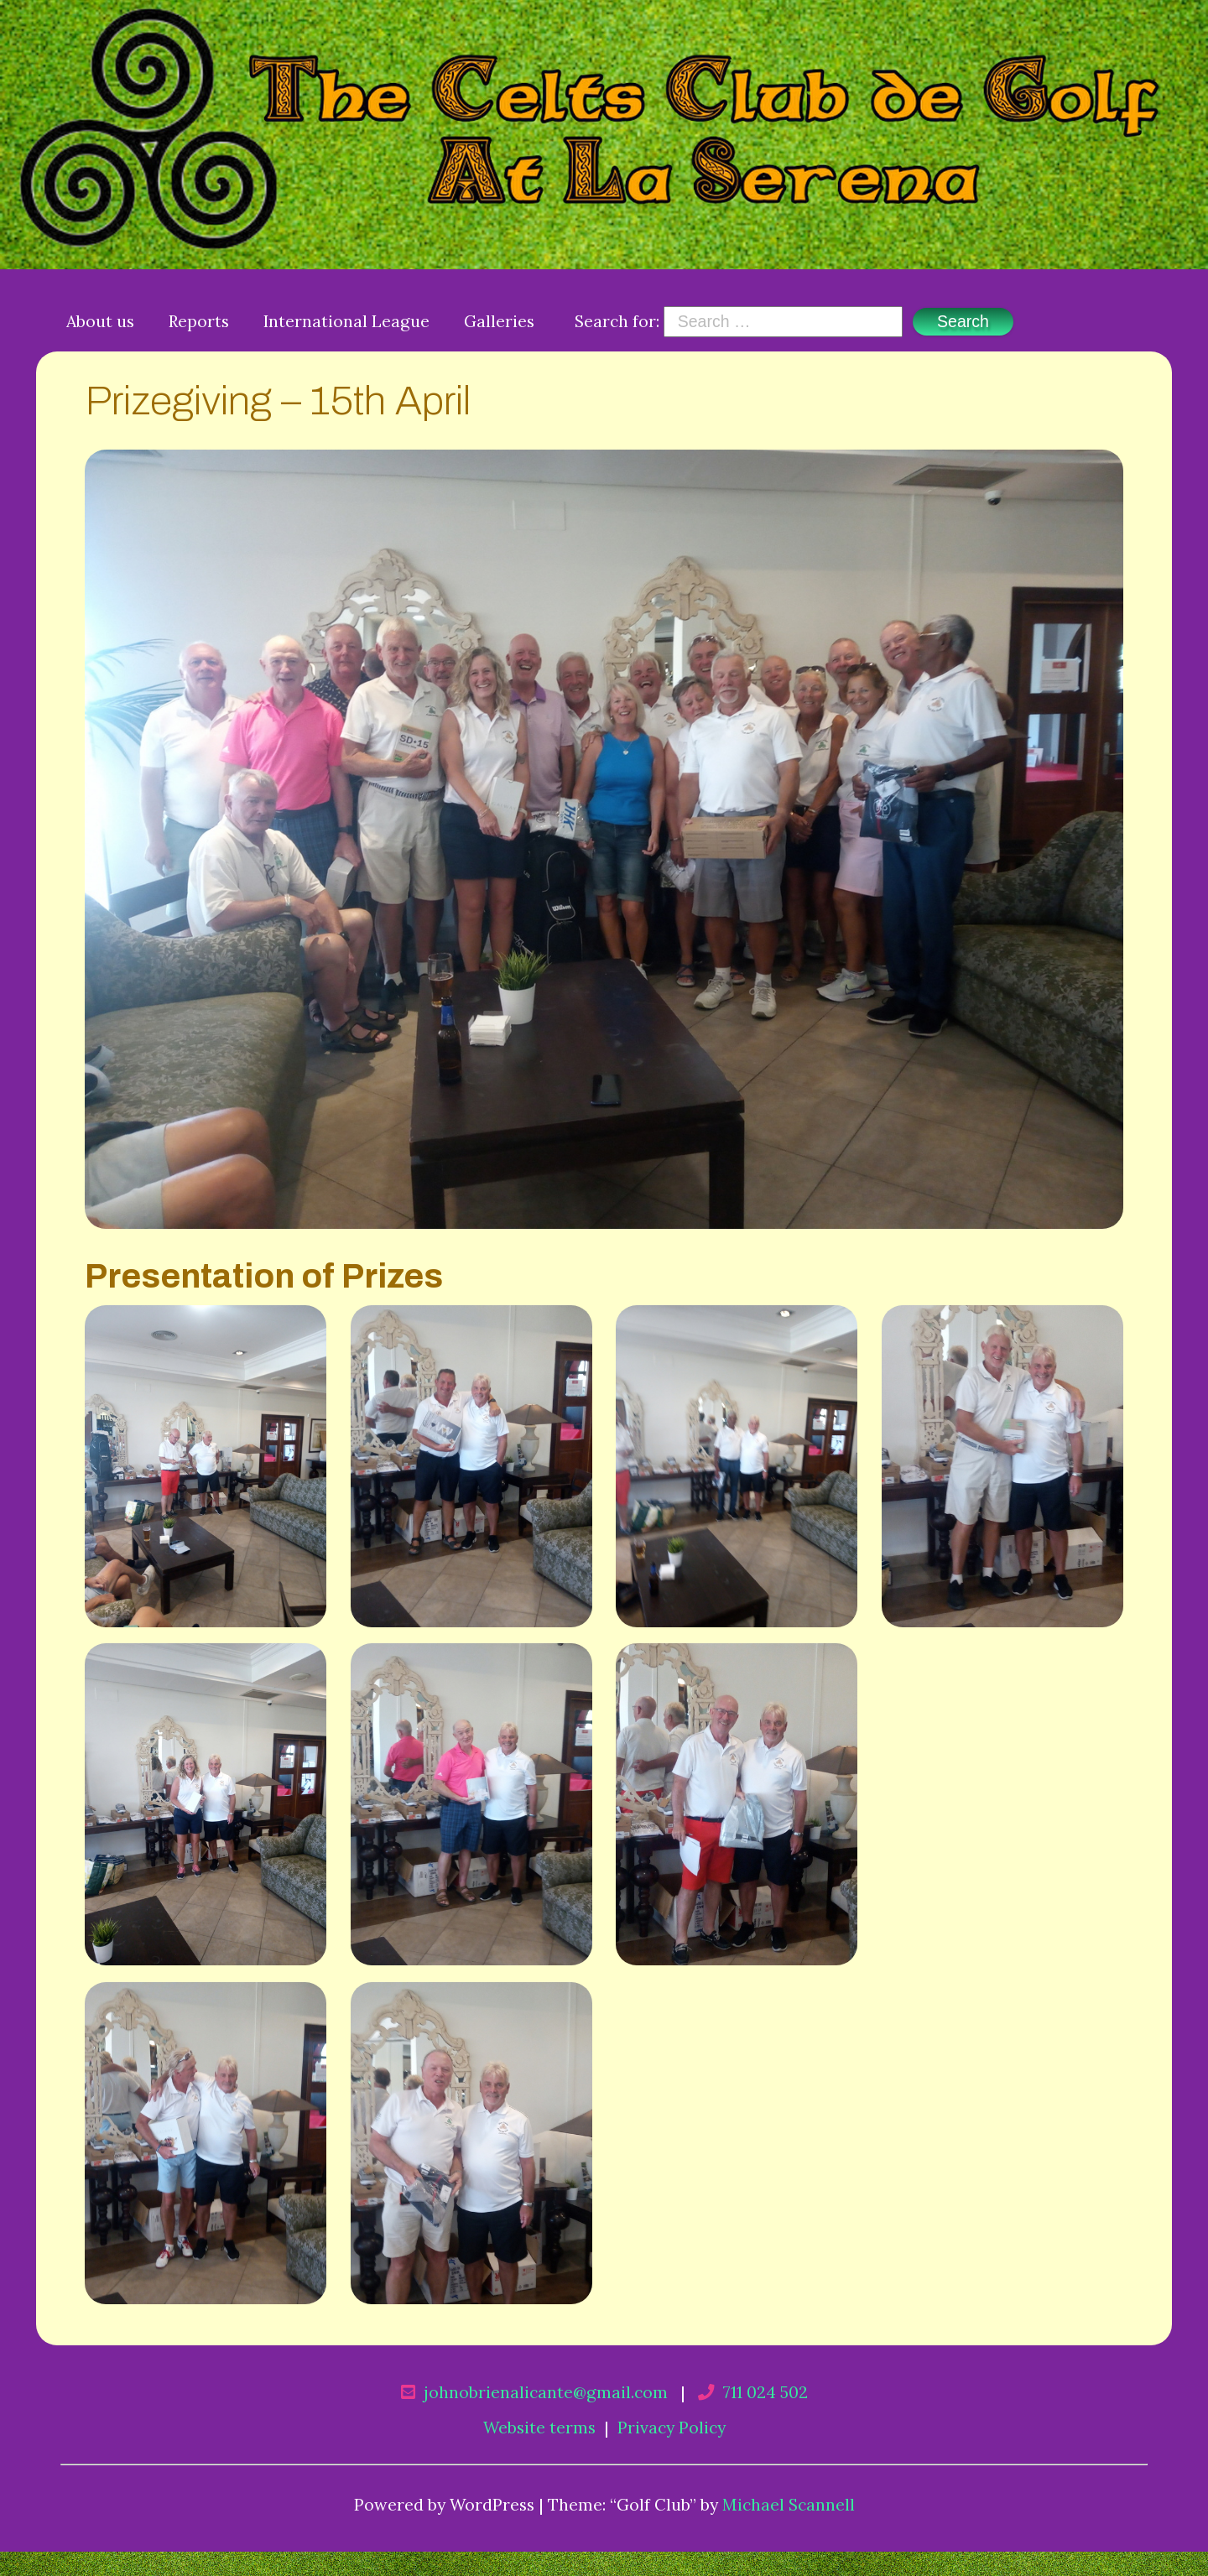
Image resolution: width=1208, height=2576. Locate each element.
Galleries (499, 320)
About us (100, 320)
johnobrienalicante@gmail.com (546, 2391)
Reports (199, 320)
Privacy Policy (671, 2427)
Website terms (539, 2427)
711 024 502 (765, 2391)
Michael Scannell (788, 2504)
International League (346, 320)
